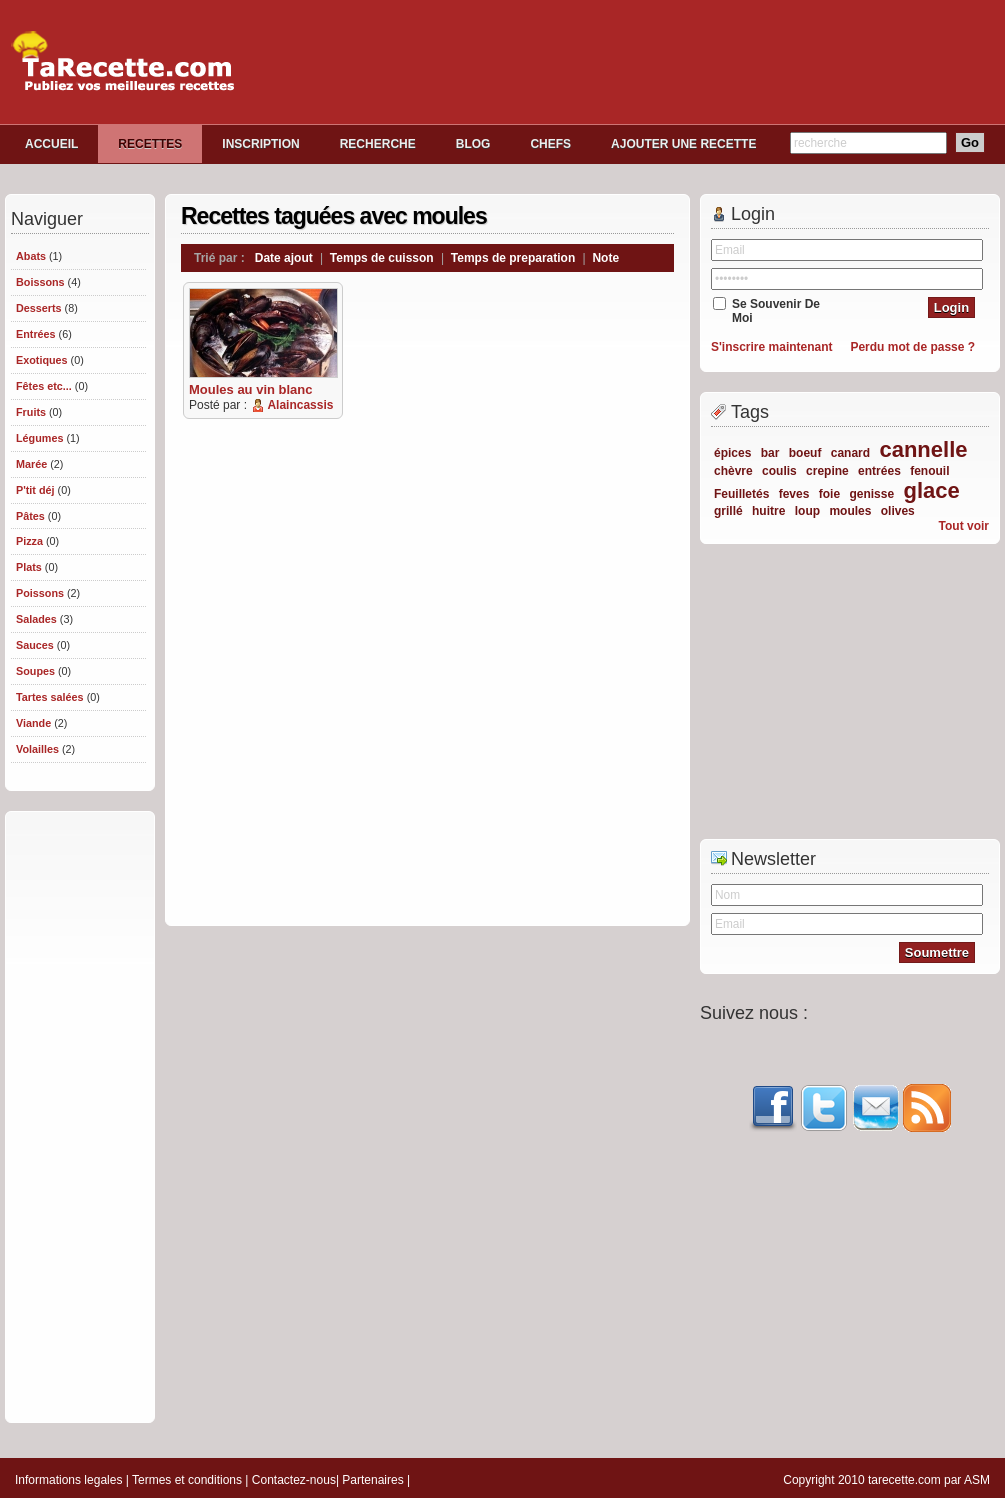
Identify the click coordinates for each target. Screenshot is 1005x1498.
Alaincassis (300, 405)
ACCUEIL (51, 144)
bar (770, 453)
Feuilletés (741, 494)
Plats (29, 567)
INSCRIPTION (260, 144)
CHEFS (550, 144)
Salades (36, 619)
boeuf (805, 453)
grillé (728, 511)
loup (807, 511)
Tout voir (964, 526)
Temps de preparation (513, 258)
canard (850, 453)
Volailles (37, 749)
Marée (31, 464)
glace (931, 490)
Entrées (36, 334)
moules (850, 511)
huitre (768, 511)
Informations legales (68, 1480)
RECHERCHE (378, 144)
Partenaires (372, 1480)
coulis (779, 471)
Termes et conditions (187, 1480)
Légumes (39, 438)
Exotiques (42, 360)
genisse (871, 494)
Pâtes (30, 516)
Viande (33, 723)
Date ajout (284, 258)
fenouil (929, 471)
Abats (31, 256)
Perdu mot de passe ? (912, 347)
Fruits (31, 412)
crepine (827, 471)
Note (605, 258)
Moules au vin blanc (251, 389)
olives (898, 511)
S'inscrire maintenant (772, 347)
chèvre (733, 471)
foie (829, 494)
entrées (879, 471)
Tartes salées (50, 697)
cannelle (923, 449)
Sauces (35, 645)
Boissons (40, 282)
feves (794, 494)
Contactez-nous (294, 1480)
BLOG (473, 144)
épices (732, 453)
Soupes (35, 671)
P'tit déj (35, 490)
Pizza (29, 541)
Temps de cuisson (382, 258)
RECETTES (150, 144)
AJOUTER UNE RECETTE (683, 144)
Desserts (39, 308)
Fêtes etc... (44, 386)
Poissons (40, 593)
